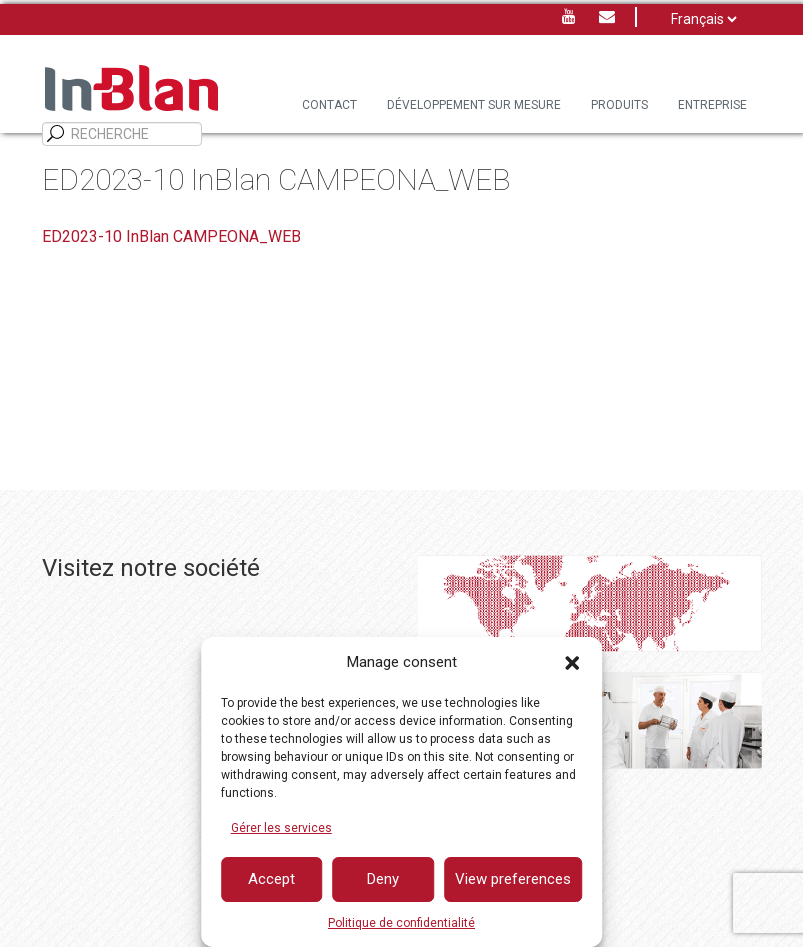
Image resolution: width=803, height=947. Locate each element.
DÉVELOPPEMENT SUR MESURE (474, 105)
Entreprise (712, 105)
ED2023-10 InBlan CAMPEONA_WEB (171, 236)
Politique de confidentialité (401, 923)
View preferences (513, 879)
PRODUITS (619, 105)
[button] (572, 663)
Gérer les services (281, 828)
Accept (271, 879)
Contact (329, 105)
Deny (383, 879)
